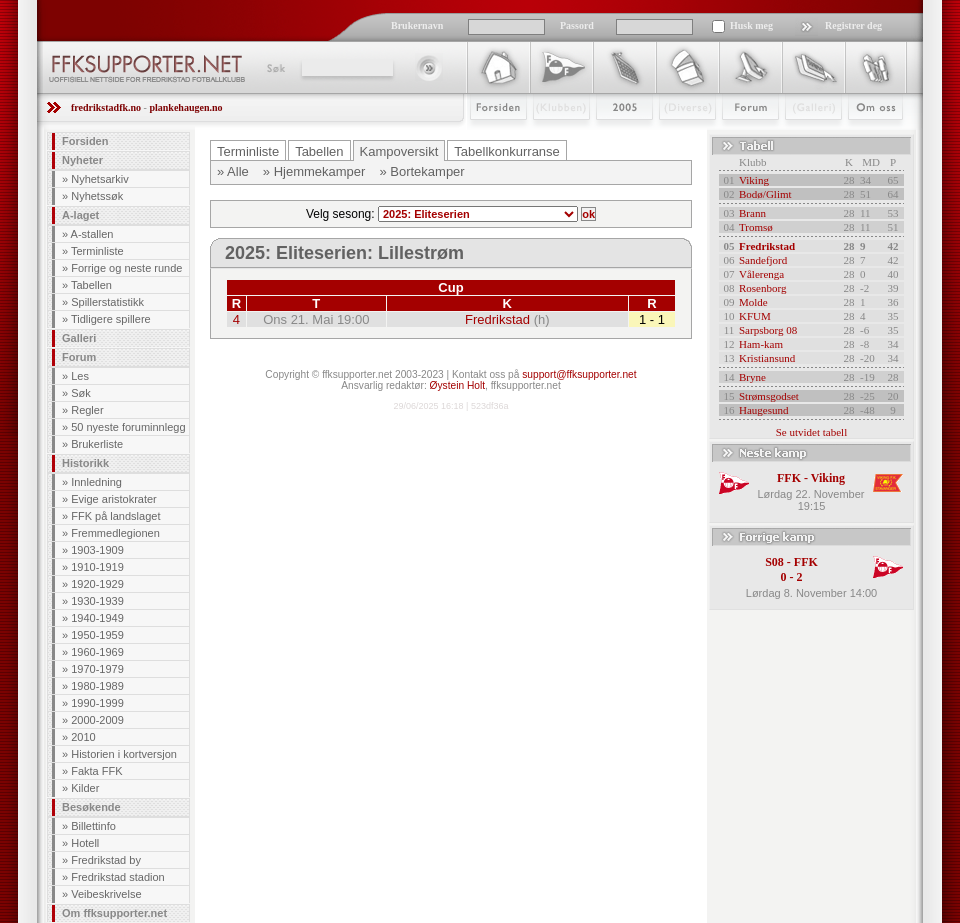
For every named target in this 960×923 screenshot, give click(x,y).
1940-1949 (97, 618)
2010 (83, 737)
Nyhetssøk (97, 196)
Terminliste (97, 251)
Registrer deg (853, 25)
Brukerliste (97, 444)
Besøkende (91, 807)
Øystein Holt (457, 385)
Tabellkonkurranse (507, 151)
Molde (753, 302)
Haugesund (764, 410)
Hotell (85, 843)
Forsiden (489, 137)
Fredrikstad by (106, 860)
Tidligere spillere (111, 319)
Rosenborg (762, 288)
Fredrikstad (497, 319)
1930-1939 (97, 601)
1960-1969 (97, 652)
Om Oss (867, 137)
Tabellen (91, 285)
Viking (754, 180)
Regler (87, 410)
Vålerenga (761, 274)
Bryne (752, 377)
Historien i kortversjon (124, 754)
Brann (752, 213)
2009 (606, 137)
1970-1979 (97, 669)
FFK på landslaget (115, 516)
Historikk (85, 463)
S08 (774, 562)
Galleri (799, 137)
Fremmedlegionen (115, 533)
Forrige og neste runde (126, 268)
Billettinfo (93, 826)
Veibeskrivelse (106, 894)
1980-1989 (97, 686)
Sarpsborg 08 (768, 330)
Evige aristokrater (114, 499)
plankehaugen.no (185, 107)
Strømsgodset (769, 396)
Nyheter (82, 160)
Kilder (85, 788)
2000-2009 (97, 720)
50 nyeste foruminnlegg (128, 427)
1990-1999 (97, 703)
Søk (274, 68)
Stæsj (671, 137)
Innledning (96, 482)
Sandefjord (763, 260)
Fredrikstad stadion (118, 877)
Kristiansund (767, 358)
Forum (736, 137)
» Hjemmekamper (314, 171)
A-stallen (92, 234)
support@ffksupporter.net (579, 374)
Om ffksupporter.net (114, 913)
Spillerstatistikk (107, 302)
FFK (789, 478)
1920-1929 (97, 584)
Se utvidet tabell (811, 432)
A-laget (80, 215)
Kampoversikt (399, 151)
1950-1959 (97, 635)
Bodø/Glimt (765, 194)
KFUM (755, 316)
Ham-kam (761, 344)
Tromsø (756, 227)
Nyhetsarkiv (99, 179)
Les (80, 376)
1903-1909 (97, 550)
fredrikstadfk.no (106, 107)
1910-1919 (97, 567)
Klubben (552, 137)
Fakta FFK (96, 771)
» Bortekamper (421, 171)
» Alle (233, 171)
